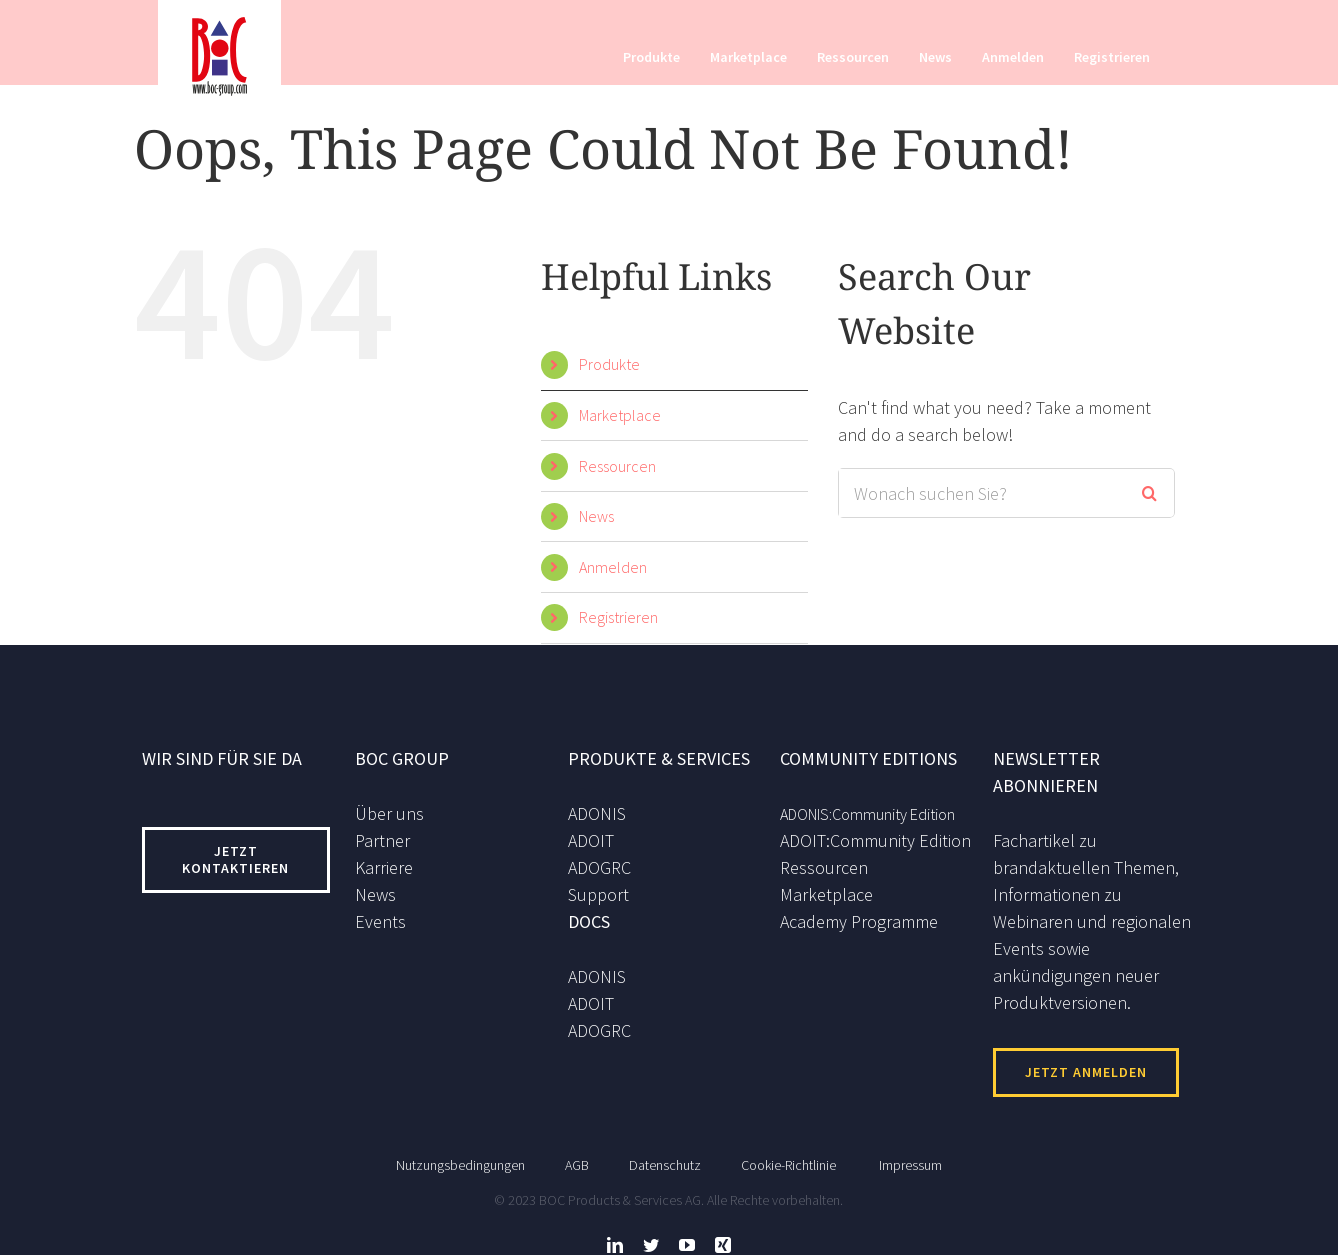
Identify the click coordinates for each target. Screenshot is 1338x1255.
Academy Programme (859, 921)
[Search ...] (981, 493)
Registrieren (618, 617)
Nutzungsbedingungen (460, 1157)
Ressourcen (617, 466)
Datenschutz (665, 1157)
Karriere (384, 867)
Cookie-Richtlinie (788, 1157)
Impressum (910, 1157)
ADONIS (597, 813)
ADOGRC (599, 867)
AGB (577, 1157)
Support (598, 894)
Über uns (389, 813)
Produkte (609, 364)
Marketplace (620, 415)
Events (380, 921)
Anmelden (613, 567)
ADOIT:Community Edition (875, 840)
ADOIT (591, 840)
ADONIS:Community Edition (867, 814)
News (596, 516)
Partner (382, 840)
